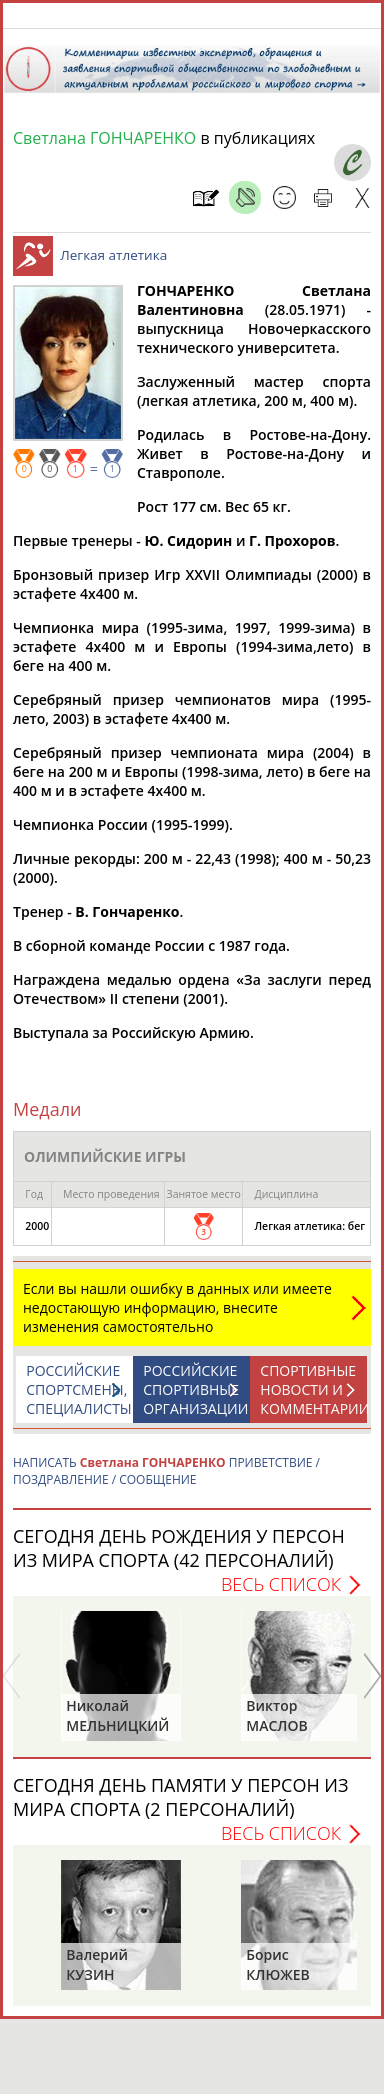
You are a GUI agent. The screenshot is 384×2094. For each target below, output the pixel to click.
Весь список (281, 1594)
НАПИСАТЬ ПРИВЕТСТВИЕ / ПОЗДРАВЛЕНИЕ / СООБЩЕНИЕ (166, 1481)
